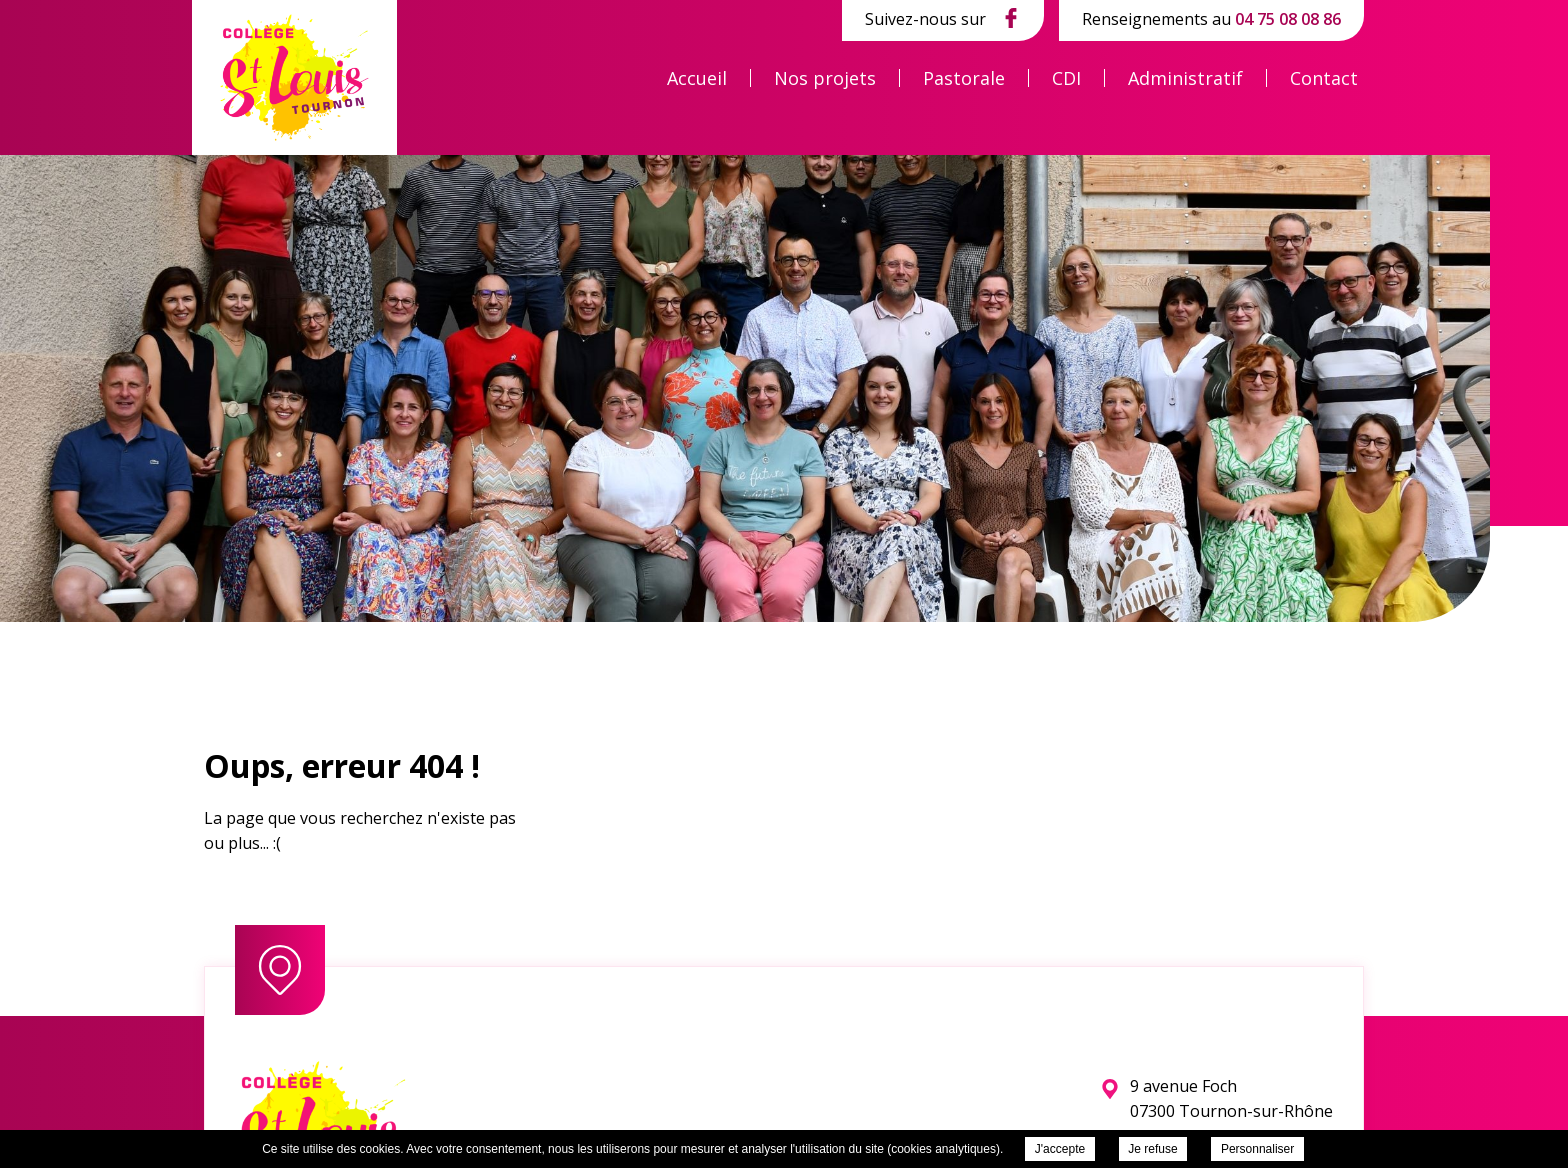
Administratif (1185, 78)
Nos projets (825, 78)
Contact (1324, 78)
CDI (1066, 78)
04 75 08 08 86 (1288, 19)
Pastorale (964, 78)
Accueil (697, 78)
